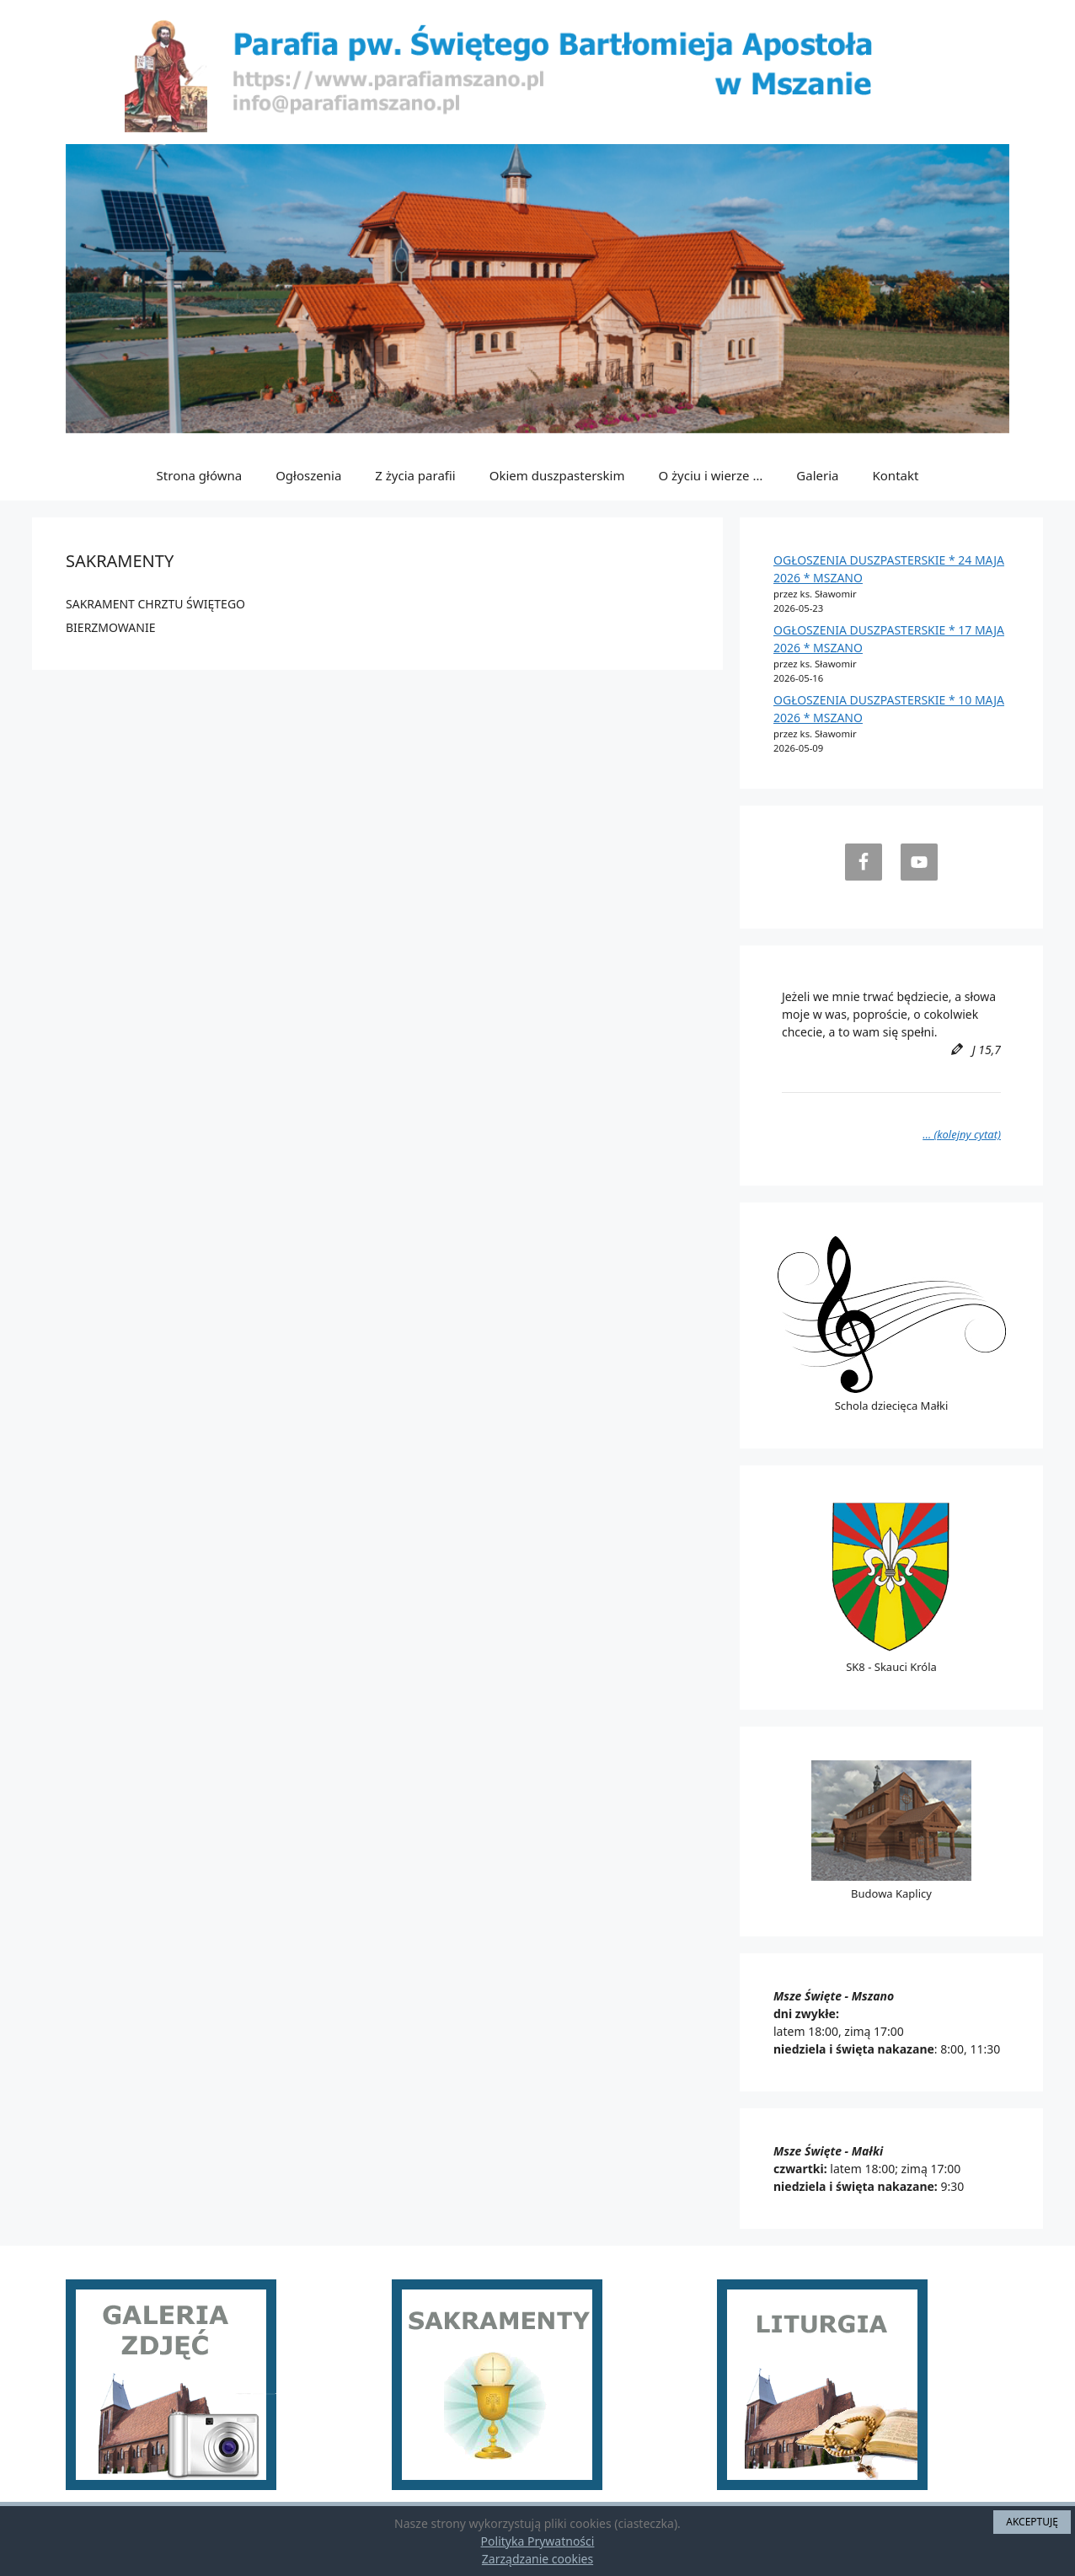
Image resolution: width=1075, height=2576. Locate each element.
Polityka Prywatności (538, 2541)
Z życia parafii (415, 475)
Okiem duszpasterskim (557, 475)
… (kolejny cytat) (962, 1134)
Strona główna (200, 475)
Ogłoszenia (308, 475)
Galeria (817, 475)
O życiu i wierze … (710, 475)
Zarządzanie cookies (537, 2559)
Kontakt (896, 475)
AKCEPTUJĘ (1032, 2521)
